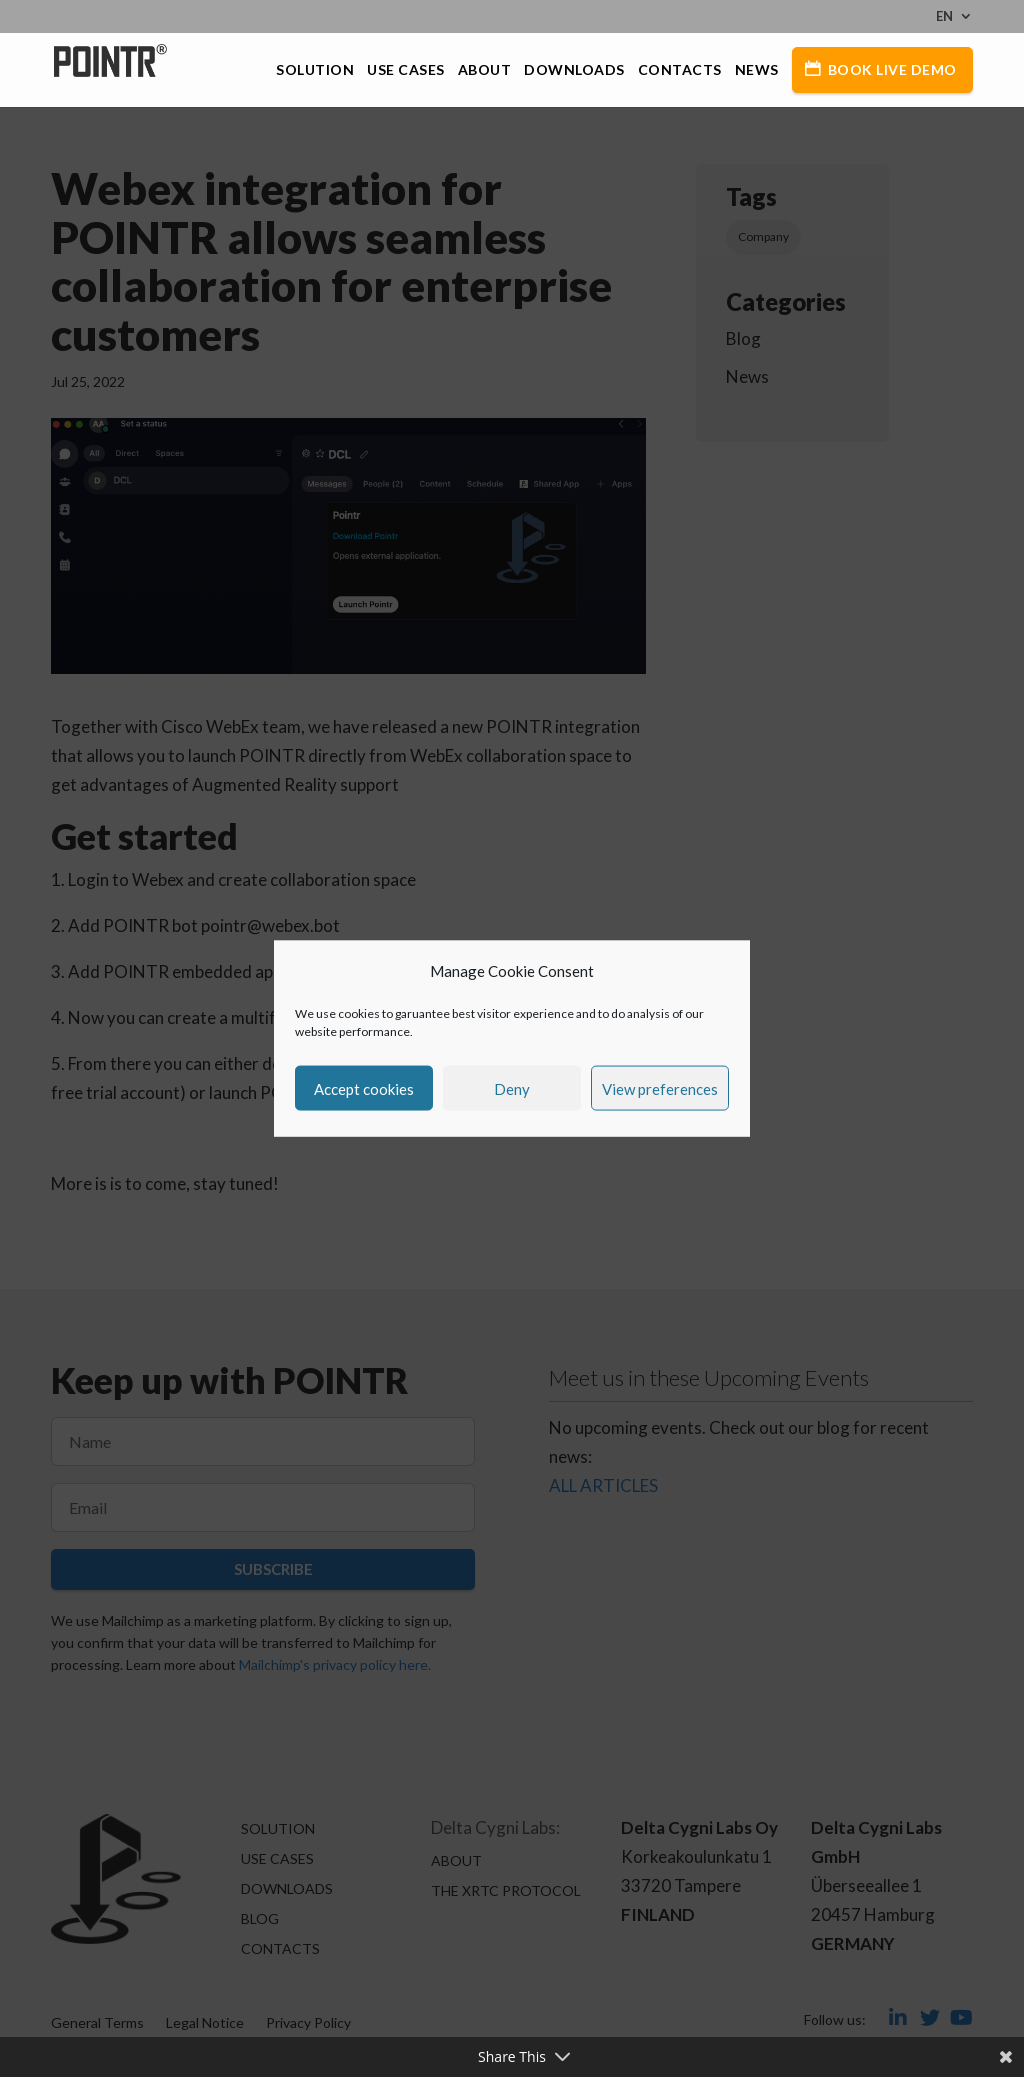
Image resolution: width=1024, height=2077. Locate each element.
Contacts (680, 70)
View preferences (660, 1088)
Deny (512, 1088)
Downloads (574, 70)
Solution (315, 70)
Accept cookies (364, 1088)
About (485, 70)
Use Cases (406, 70)
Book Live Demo (892, 69)
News (757, 70)
